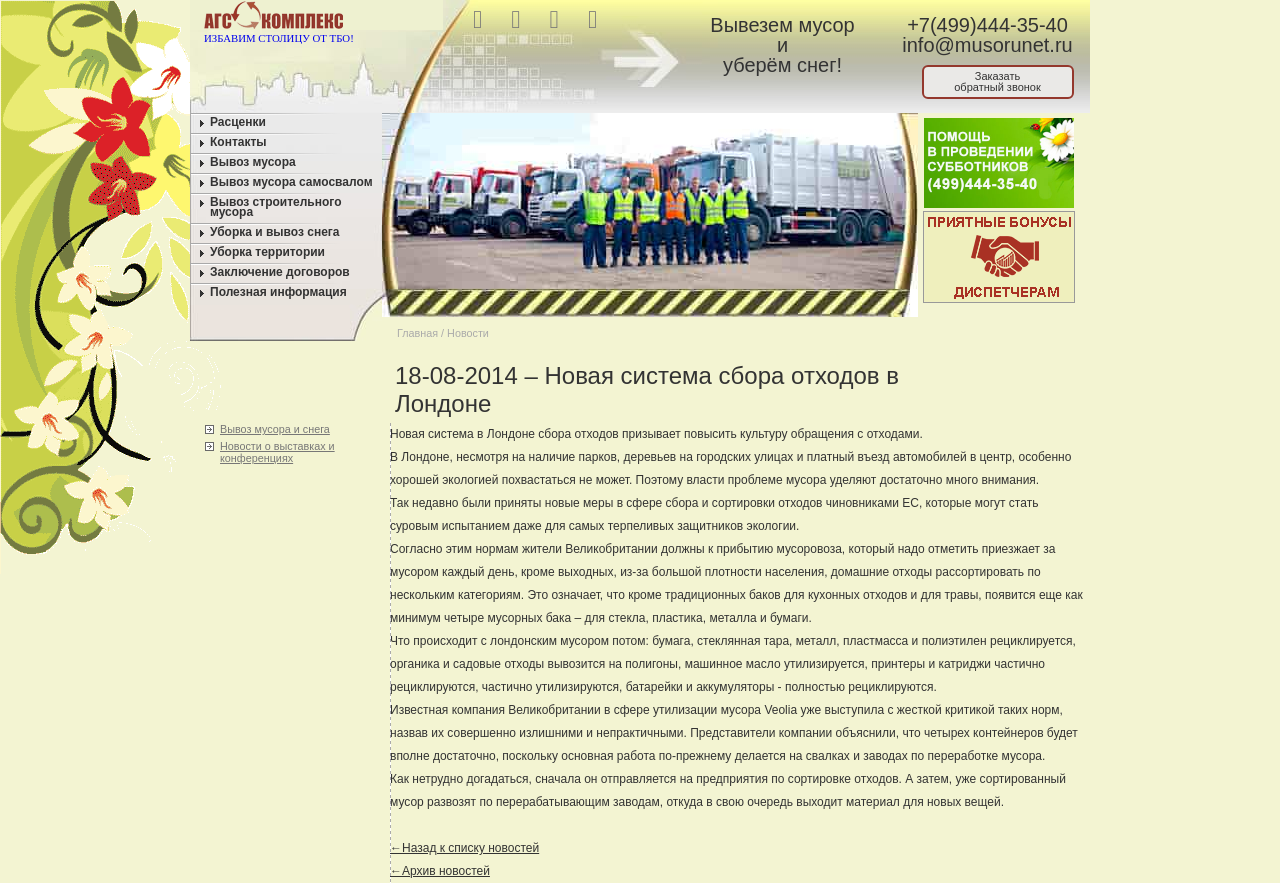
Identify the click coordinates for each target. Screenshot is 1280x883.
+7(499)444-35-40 (987, 25)
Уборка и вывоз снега (275, 232)
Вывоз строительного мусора (276, 207)
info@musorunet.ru (987, 45)
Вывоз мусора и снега (275, 429)
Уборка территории (267, 252)
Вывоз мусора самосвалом (291, 182)
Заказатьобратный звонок (997, 81)
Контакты (238, 142)
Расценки (238, 122)
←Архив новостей (440, 871)
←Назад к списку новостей (464, 848)
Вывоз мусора (253, 162)
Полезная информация (278, 292)
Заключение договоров (280, 272)
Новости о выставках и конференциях (277, 452)
